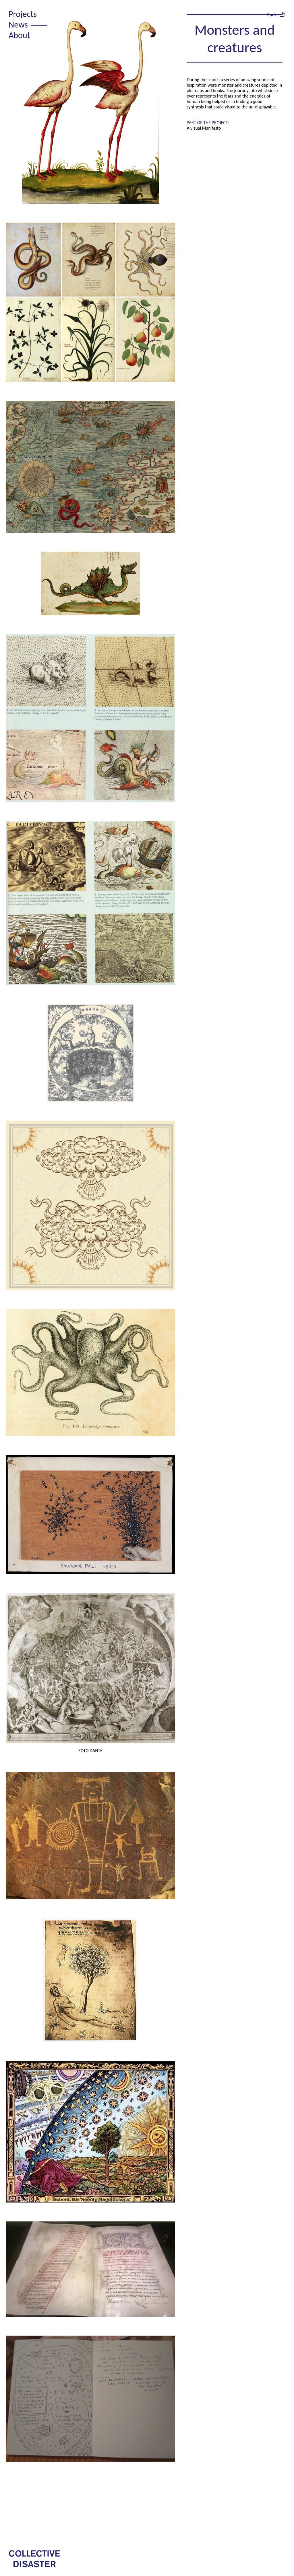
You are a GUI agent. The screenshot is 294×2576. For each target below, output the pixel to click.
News (18, 24)
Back (271, 14)
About (19, 35)
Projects (23, 14)
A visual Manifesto (204, 128)
